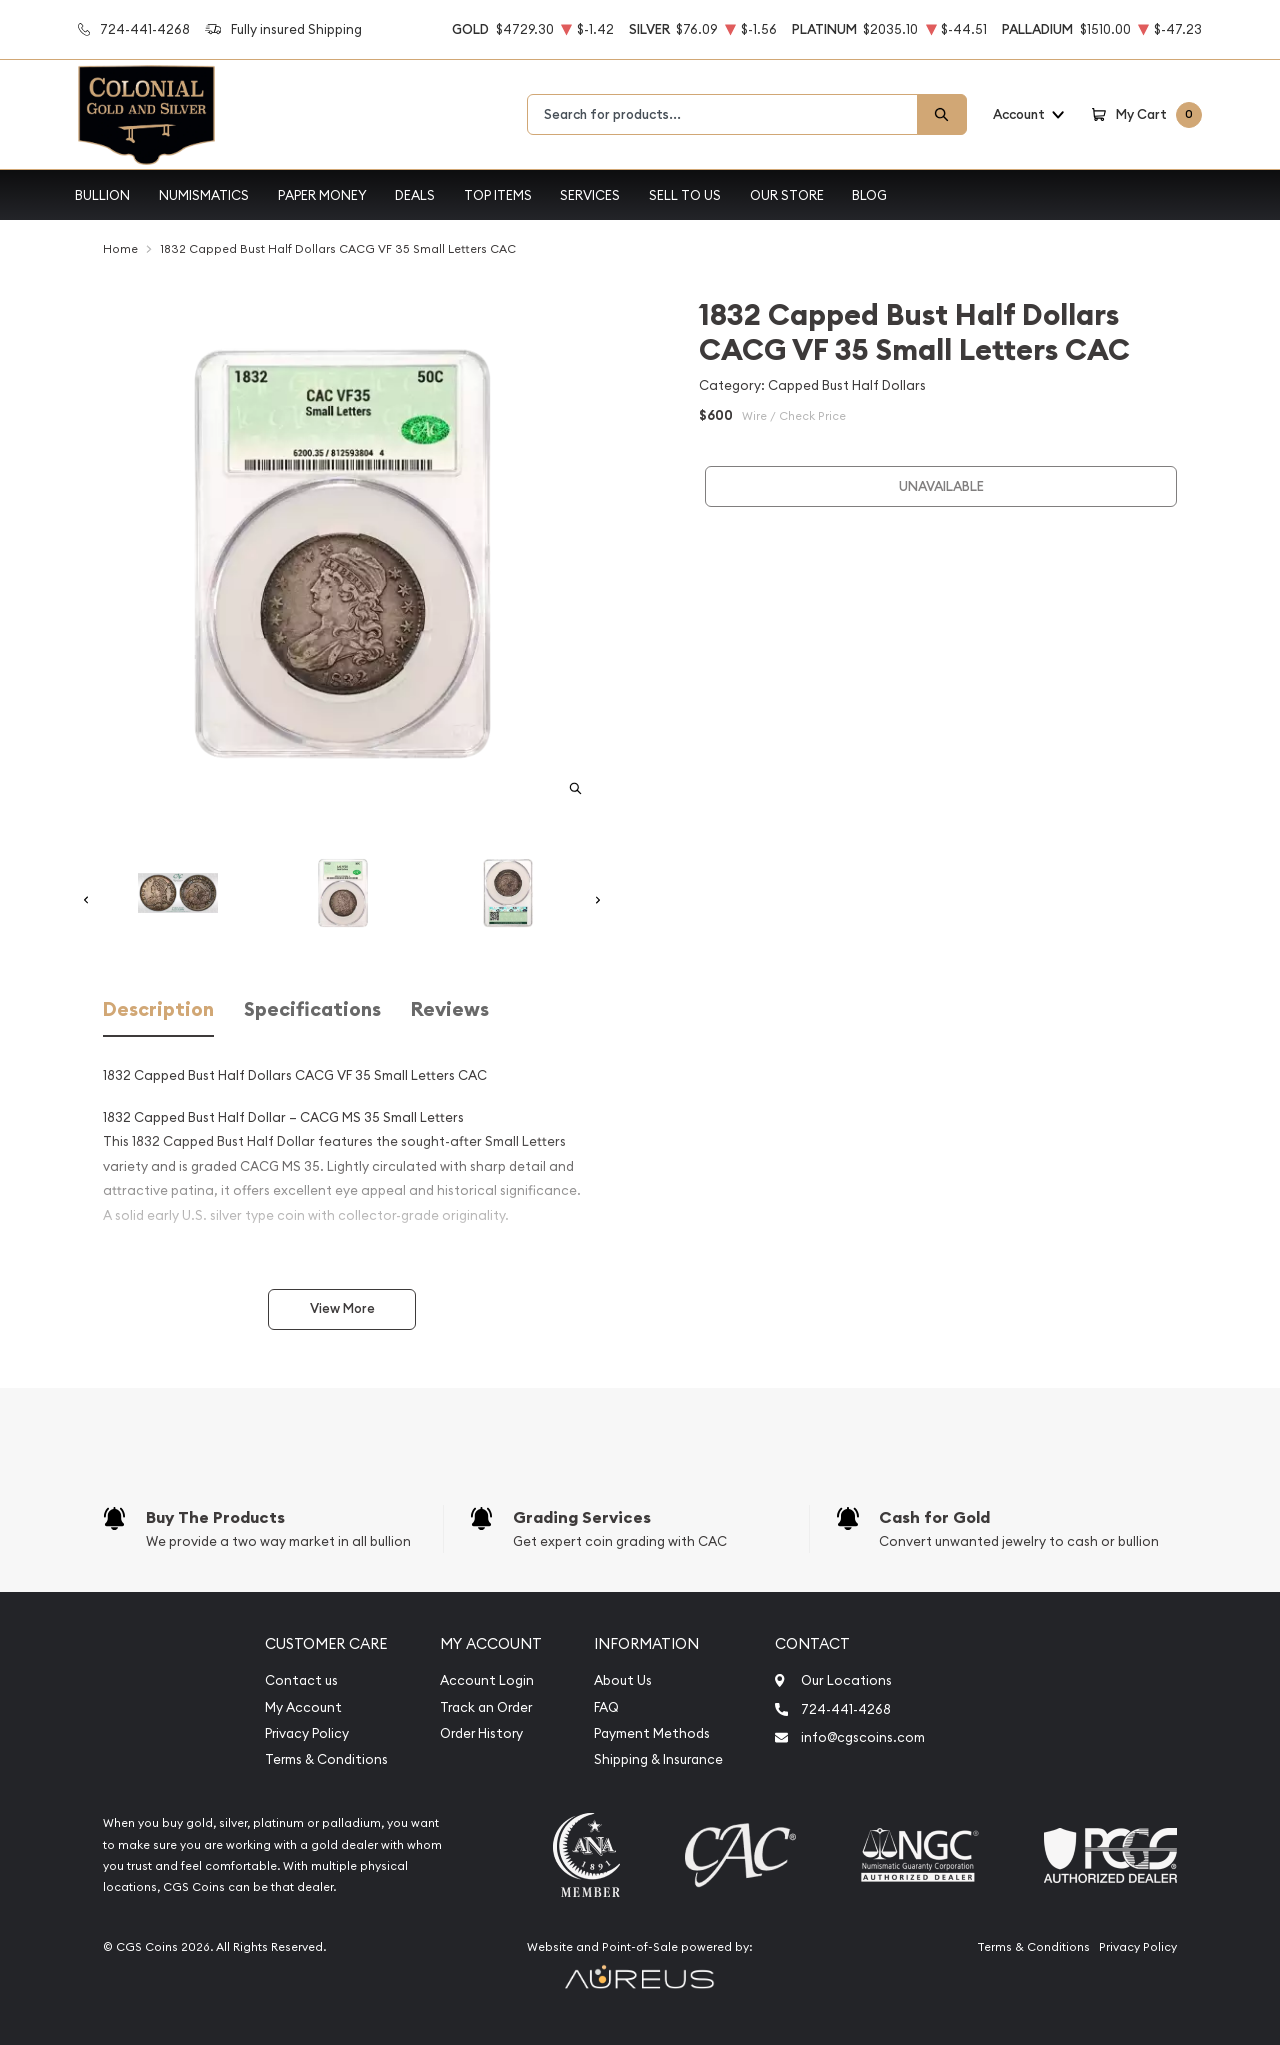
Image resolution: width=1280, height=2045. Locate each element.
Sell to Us (685, 195)
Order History (481, 1733)
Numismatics (204, 195)
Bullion (102, 195)
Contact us (301, 1680)
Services (590, 195)
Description (158, 1009)
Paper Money (322, 195)
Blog (869, 195)
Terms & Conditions (326, 1759)
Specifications (312, 1009)
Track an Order (486, 1707)
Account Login (487, 1680)
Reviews (450, 1009)
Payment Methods (652, 1733)
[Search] (942, 114)
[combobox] (722, 114)
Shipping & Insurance (658, 1759)
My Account (303, 1707)
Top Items (498, 195)
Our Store (787, 195)
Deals (415, 195)
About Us (623, 1680)
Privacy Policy (307, 1733)
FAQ (606, 1707)
